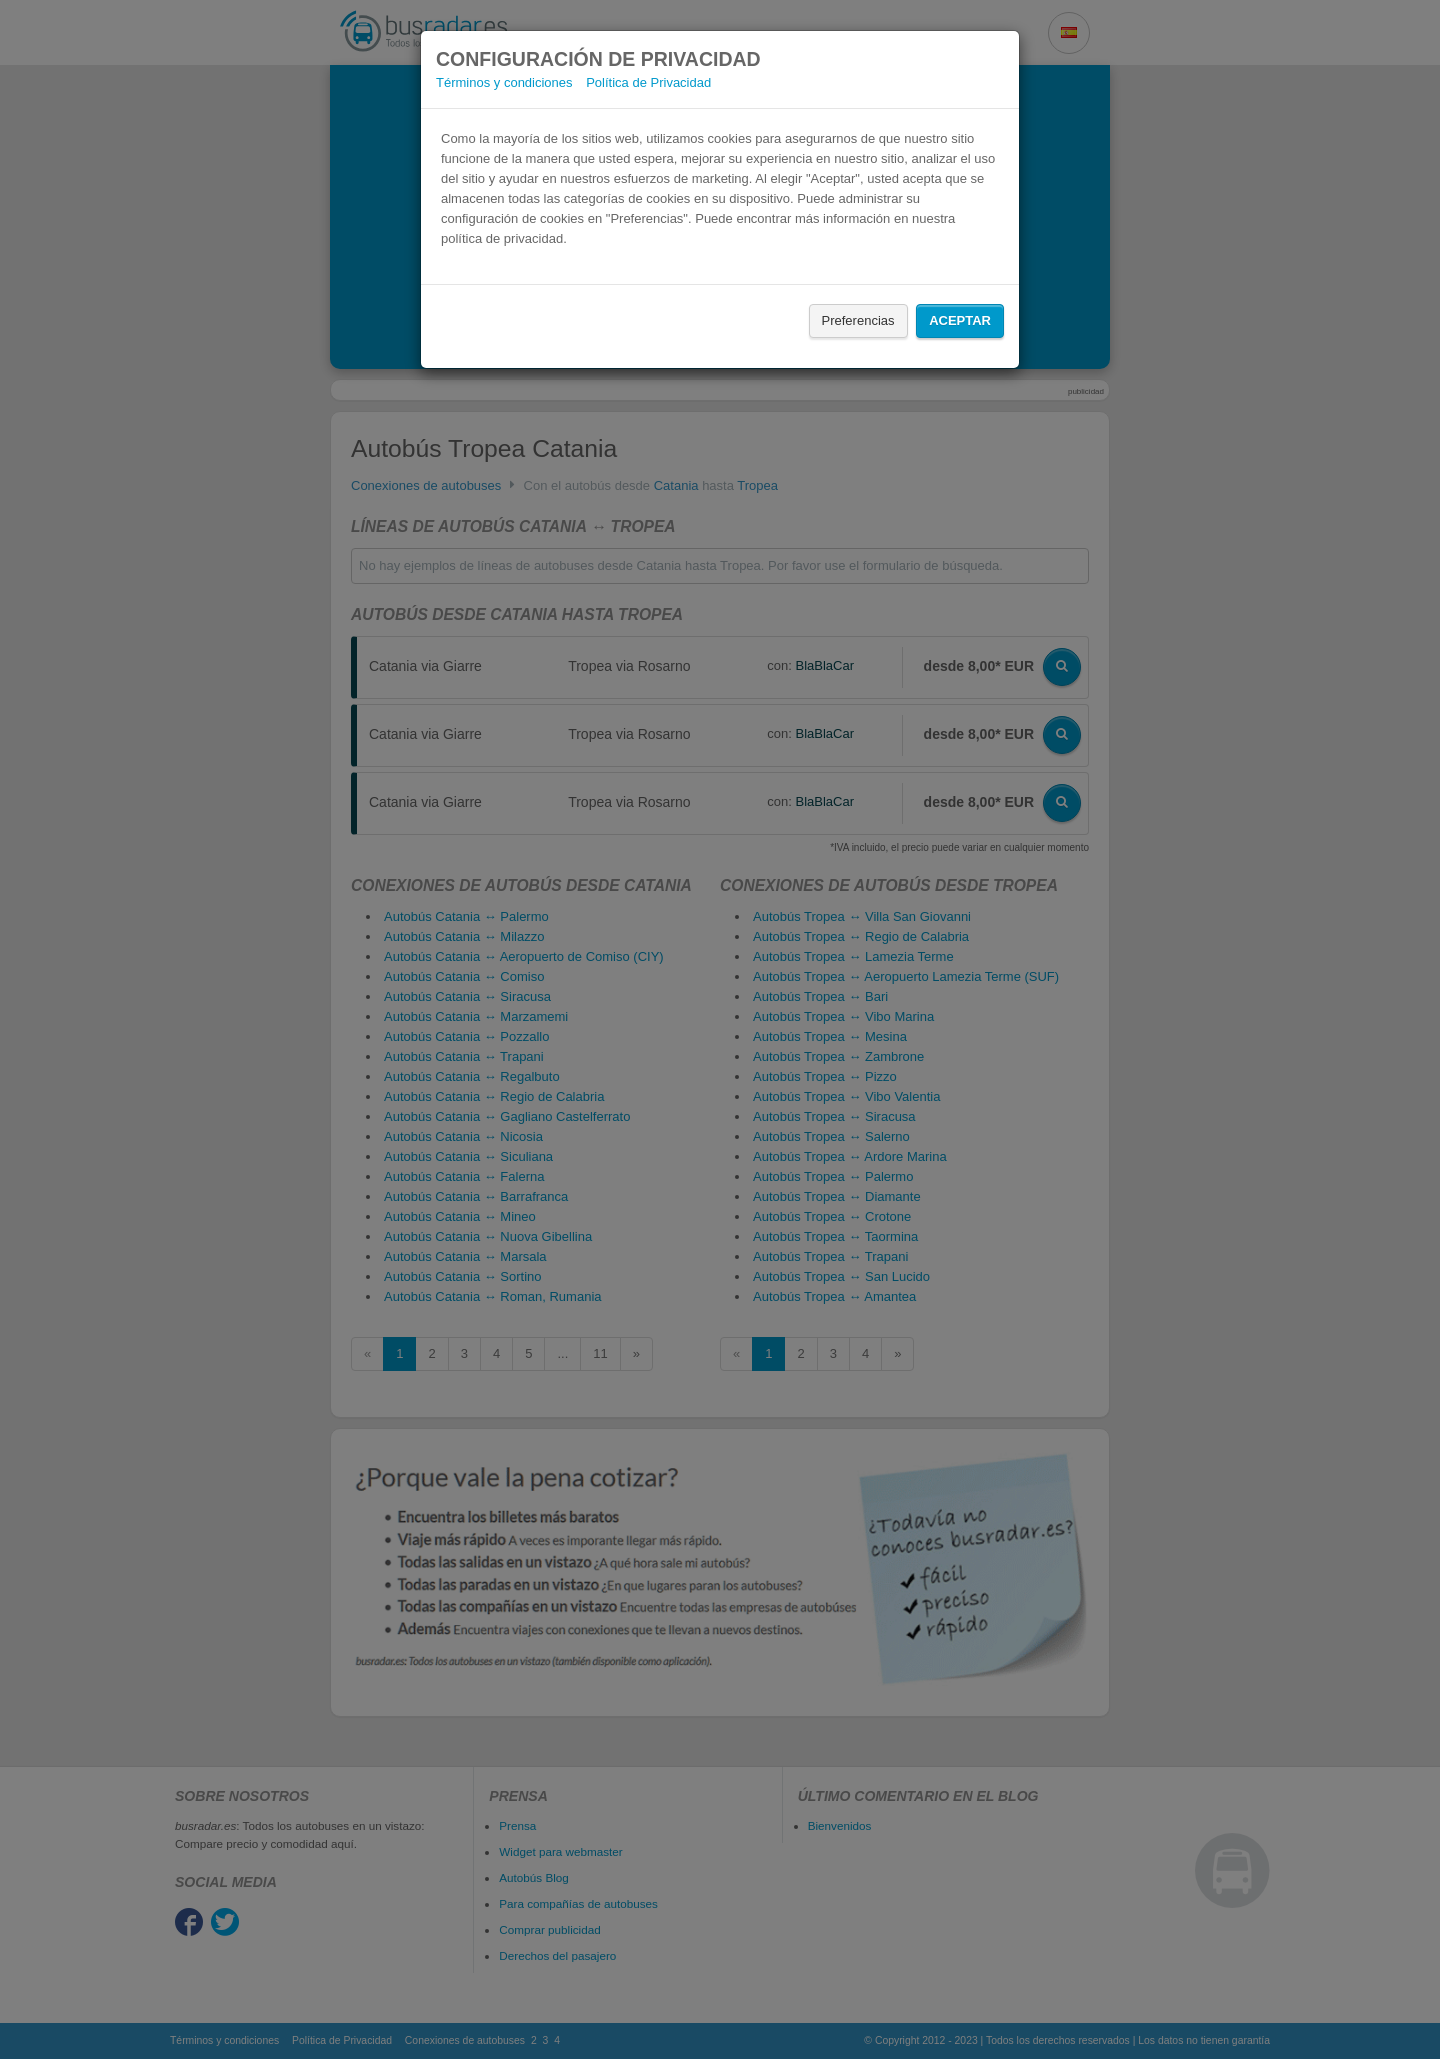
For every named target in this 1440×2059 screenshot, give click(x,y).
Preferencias (858, 320)
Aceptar (960, 320)
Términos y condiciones (504, 82)
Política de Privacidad (648, 82)
